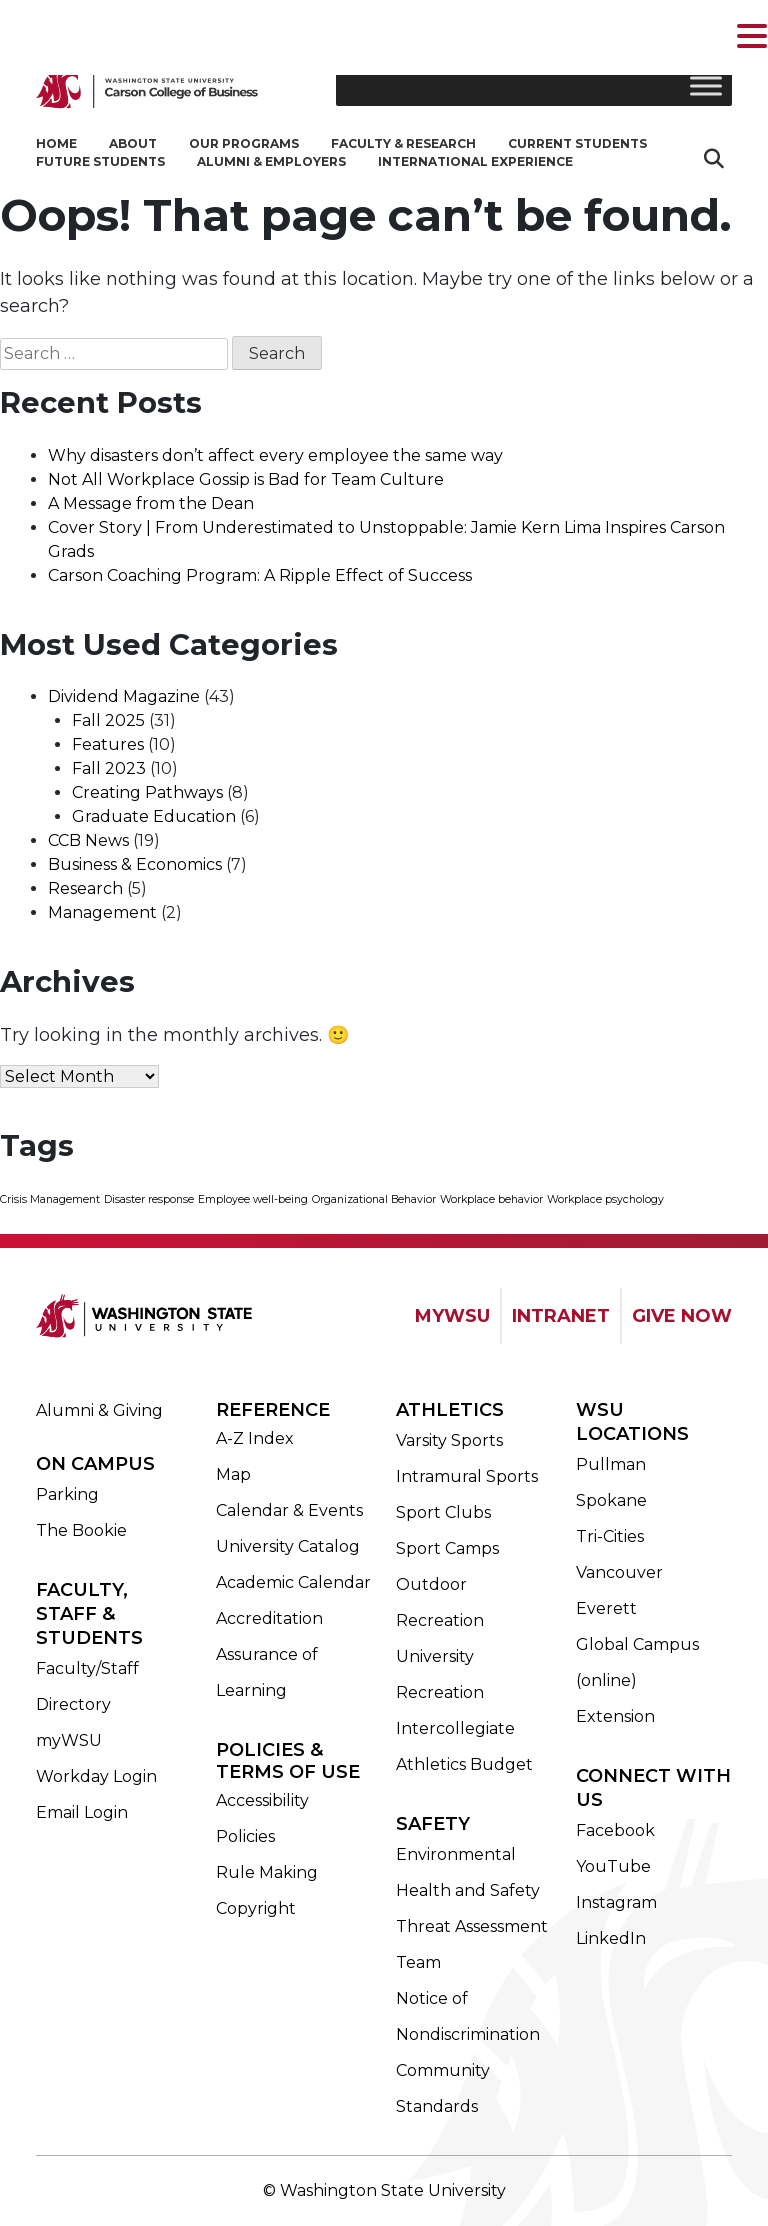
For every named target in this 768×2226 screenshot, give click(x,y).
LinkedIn (611, 1938)
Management (102, 912)
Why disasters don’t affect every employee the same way (275, 455)
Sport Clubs (443, 1512)
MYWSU (452, 1316)
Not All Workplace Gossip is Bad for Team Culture (246, 479)
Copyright (256, 1908)
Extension (615, 1716)
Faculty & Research (403, 143)
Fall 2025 (108, 720)
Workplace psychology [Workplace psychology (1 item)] (605, 1199)
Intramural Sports (467, 1476)
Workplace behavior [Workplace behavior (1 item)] (491, 1199)
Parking (67, 1494)
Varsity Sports (449, 1440)
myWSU (69, 1740)
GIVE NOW (682, 1316)
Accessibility (262, 1800)
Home (56, 143)
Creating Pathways (147, 792)
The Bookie (81, 1530)
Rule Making (267, 1872)
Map (233, 1474)
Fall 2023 (109, 768)
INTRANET (561, 1316)
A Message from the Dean (151, 503)
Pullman (611, 1464)
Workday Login (96, 1776)
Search (716, 158)
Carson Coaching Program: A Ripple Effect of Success (260, 575)
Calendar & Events (289, 1510)
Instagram (616, 1902)
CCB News (88, 840)
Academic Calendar (293, 1582)
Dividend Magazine (124, 696)
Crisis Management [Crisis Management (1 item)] (50, 1199)
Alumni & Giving (99, 1410)
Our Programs (244, 143)
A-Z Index (255, 1438)
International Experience (475, 161)
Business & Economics (135, 864)
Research (85, 888)
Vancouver (619, 1572)
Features (108, 744)
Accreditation (269, 1618)
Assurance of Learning (267, 1672)
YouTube (613, 1866)
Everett (606, 1608)
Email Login (82, 1812)
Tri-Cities (610, 1536)
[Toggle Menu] (706, 85)
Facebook (615, 1830)
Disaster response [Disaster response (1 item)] (149, 1199)
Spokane (611, 1500)
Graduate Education (154, 816)
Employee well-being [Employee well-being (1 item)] (253, 1199)
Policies (245, 1836)
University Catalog (288, 1546)
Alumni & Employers (271, 161)
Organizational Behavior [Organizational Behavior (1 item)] (374, 1199)
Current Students (577, 143)
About (133, 143)
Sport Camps (447, 1548)
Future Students (100, 161)
